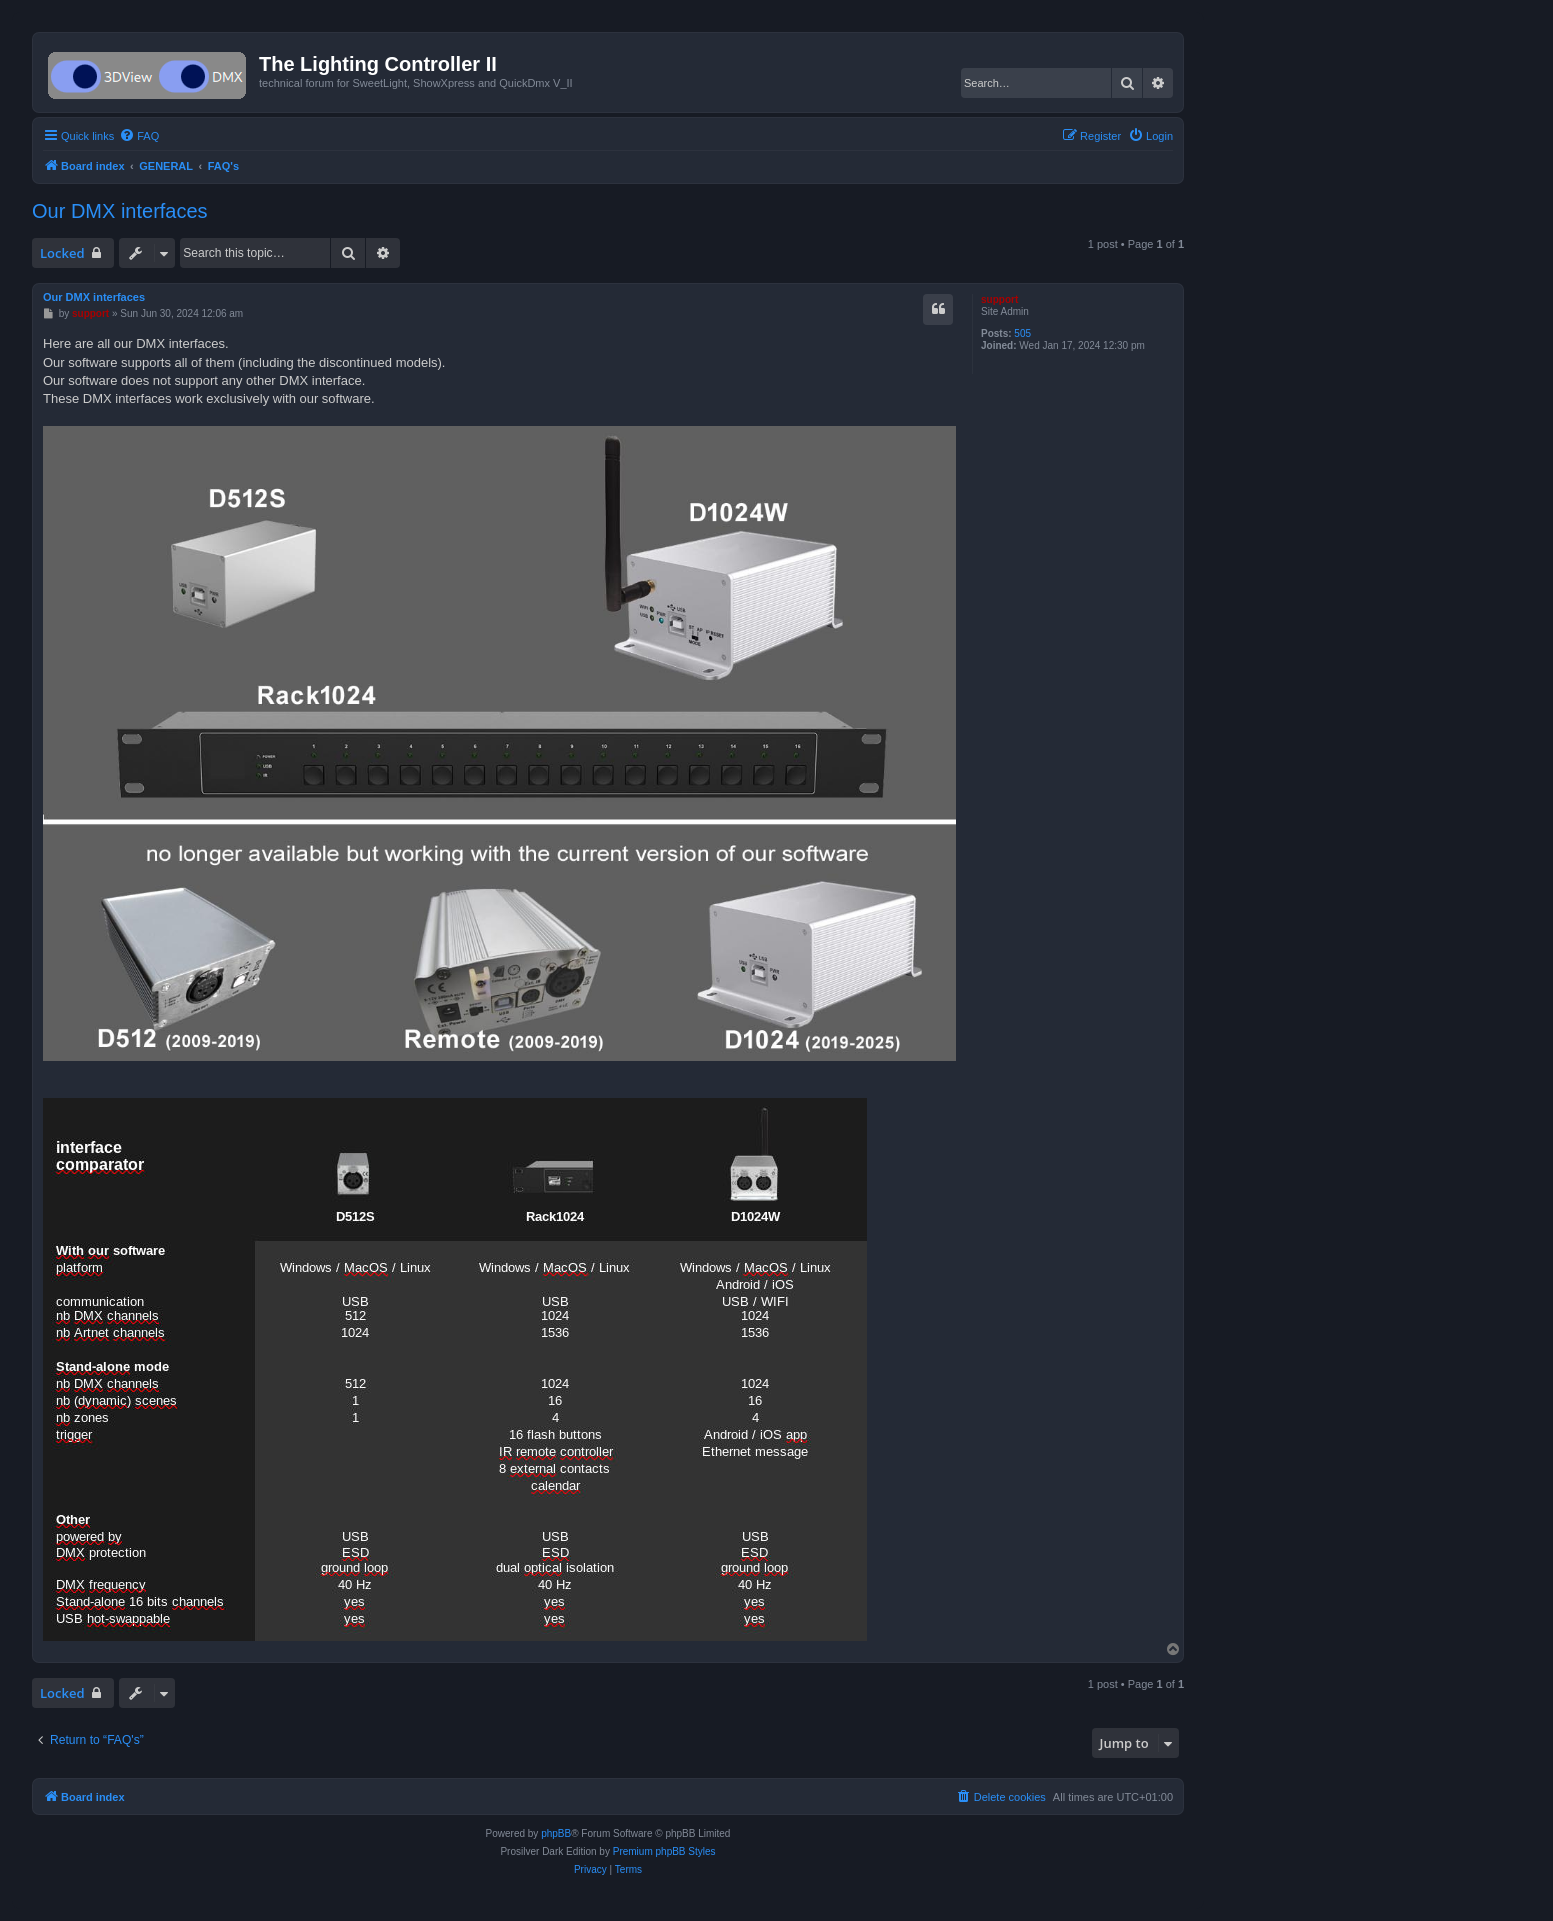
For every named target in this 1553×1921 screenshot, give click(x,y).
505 (1022, 333)
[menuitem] (139, 136)
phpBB (556, 1833)
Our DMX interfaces (120, 211)
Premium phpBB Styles (664, 1851)
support (999, 299)
